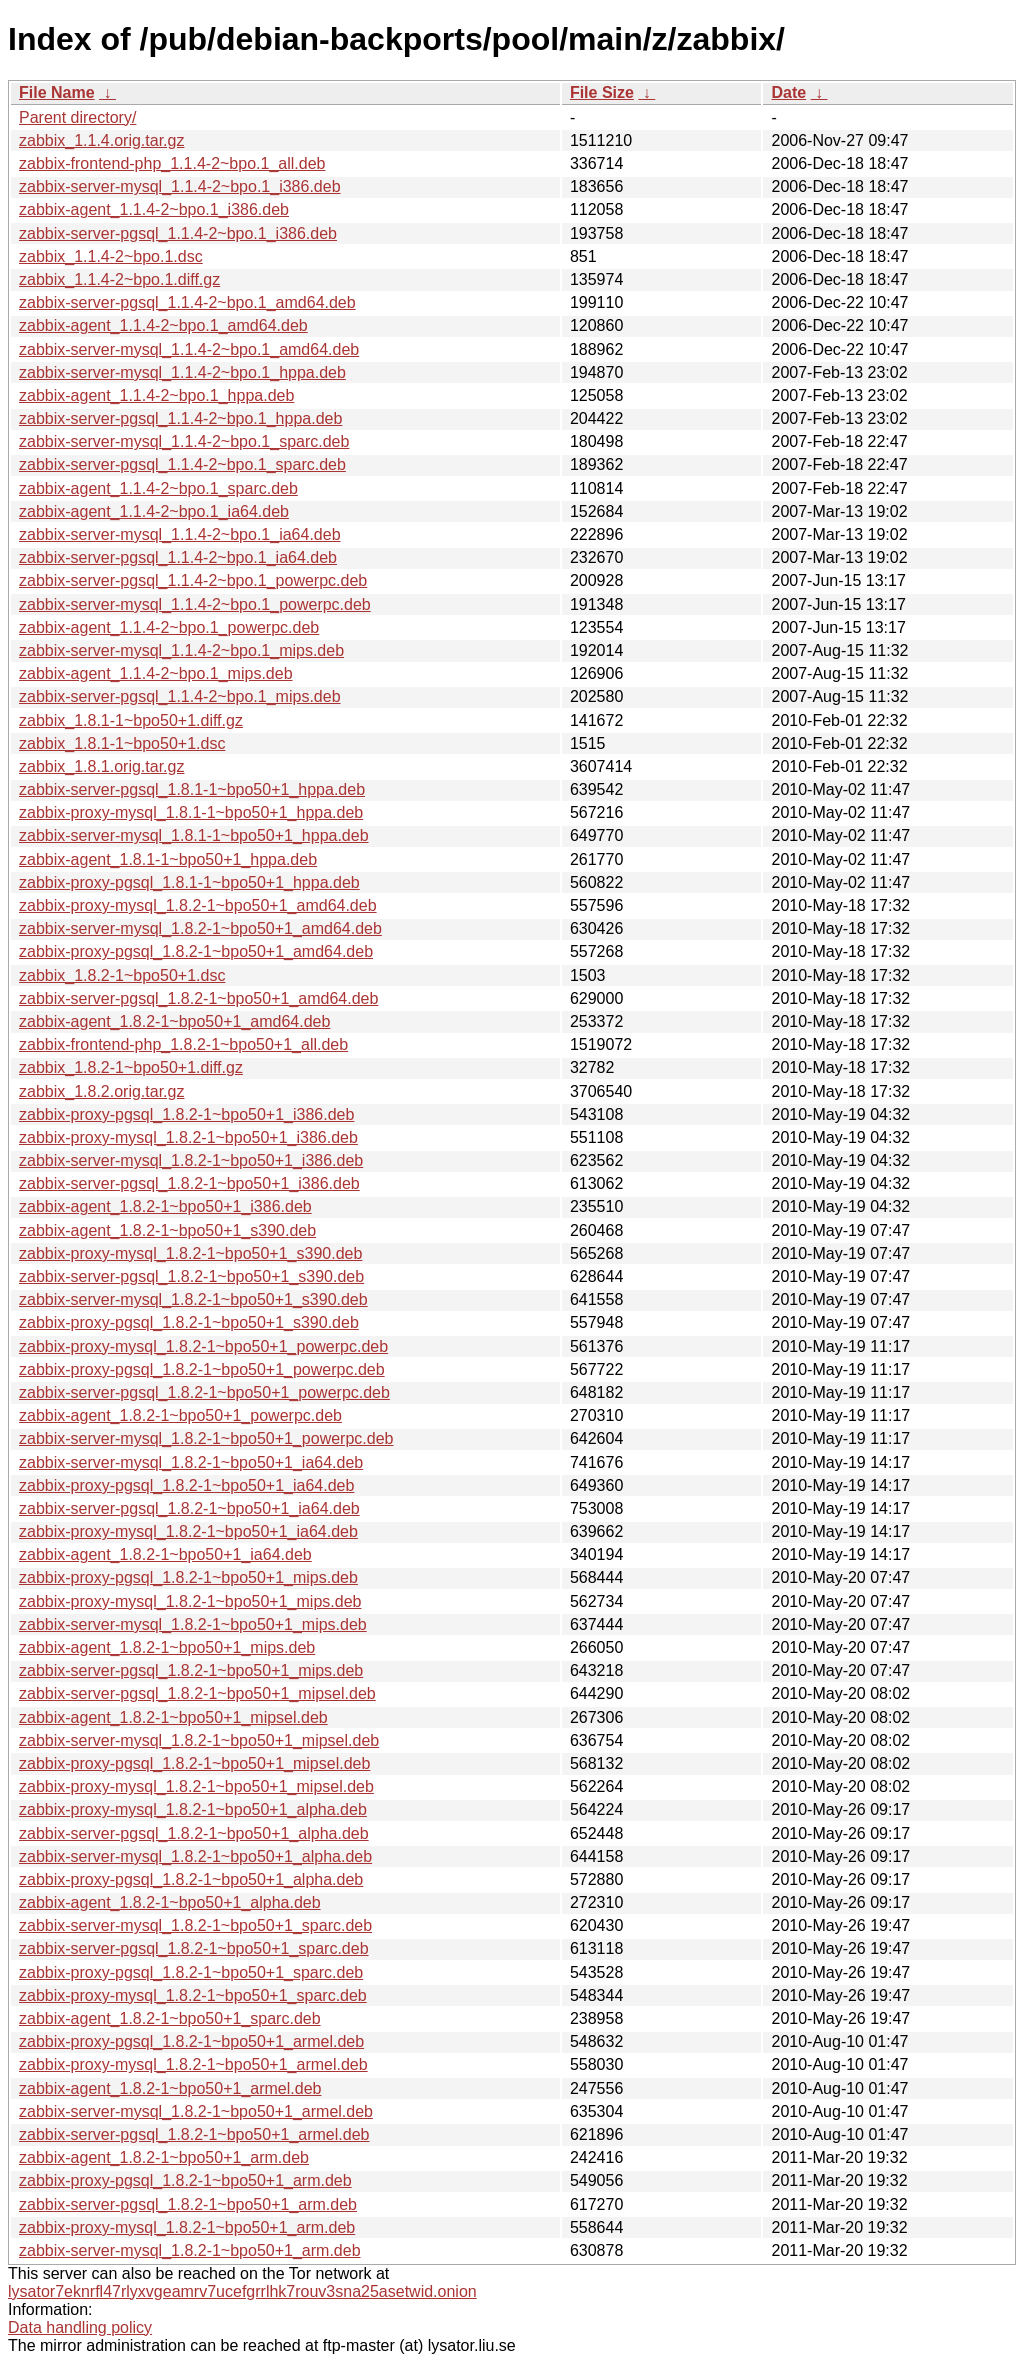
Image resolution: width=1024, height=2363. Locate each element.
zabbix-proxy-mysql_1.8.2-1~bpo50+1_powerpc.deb (203, 1346)
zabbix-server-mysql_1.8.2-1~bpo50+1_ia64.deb (191, 1462)
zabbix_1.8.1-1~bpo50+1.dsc (122, 743)
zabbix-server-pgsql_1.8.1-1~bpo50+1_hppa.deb (192, 789)
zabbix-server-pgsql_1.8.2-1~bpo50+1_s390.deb (191, 1276)
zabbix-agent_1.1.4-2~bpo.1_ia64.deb (154, 511)
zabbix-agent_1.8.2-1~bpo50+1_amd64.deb (174, 1021)
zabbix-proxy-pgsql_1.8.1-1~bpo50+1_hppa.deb (189, 882)
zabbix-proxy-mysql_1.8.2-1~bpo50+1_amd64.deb (198, 905)
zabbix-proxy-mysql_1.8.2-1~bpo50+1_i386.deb (188, 1137)
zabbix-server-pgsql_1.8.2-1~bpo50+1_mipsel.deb (197, 1693)
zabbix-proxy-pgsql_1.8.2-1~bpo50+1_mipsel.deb (194, 1763)
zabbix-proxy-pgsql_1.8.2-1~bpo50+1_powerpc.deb (202, 1369)
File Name (57, 92)
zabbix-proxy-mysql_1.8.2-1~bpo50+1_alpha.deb (193, 1809)
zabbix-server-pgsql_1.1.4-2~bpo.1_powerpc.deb (193, 580)
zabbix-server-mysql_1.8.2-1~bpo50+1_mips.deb (193, 1624)
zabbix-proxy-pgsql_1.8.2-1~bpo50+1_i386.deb (186, 1114)
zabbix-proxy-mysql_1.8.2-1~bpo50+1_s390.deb (190, 1253)
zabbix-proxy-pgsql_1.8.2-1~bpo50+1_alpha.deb (191, 1879)
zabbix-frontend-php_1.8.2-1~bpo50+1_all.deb (183, 1044)
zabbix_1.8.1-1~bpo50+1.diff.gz (131, 720)
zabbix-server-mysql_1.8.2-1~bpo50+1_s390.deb (193, 1299)
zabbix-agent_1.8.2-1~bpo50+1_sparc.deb (170, 2018)
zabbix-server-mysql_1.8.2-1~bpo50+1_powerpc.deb (206, 1438)
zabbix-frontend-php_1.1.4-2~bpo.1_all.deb (172, 163)
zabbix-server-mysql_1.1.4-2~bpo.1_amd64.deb (189, 349)
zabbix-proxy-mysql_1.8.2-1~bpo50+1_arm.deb (187, 2227)
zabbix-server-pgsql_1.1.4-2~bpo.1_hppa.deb (180, 418)
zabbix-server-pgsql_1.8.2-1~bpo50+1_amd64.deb (198, 998)
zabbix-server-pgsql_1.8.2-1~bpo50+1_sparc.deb (194, 1948)
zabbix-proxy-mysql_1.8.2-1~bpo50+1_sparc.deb (193, 1995)
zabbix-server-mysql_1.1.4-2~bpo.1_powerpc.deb (195, 604)
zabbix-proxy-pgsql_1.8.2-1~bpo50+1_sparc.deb (191, 1972)
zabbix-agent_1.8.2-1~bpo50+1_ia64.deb (165, 1554)
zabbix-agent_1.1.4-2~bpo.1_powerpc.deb (169, 627)
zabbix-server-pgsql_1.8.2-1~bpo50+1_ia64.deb (189, 1508)
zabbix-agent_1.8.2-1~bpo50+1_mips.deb (167, 1647)
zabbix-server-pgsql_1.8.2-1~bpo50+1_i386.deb (189, 1183)
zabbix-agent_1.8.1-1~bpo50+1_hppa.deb (168, 859)
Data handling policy (80, 2327)
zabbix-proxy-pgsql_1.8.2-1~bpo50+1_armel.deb (191, 2041)
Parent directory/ (77, 117)
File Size (602, 92)
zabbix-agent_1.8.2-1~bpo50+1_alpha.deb (170, 1902)
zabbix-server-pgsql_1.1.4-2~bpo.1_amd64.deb (187, 302)
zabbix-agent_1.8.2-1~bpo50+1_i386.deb (165, 1206)
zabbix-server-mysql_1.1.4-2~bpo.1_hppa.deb (182, 372)
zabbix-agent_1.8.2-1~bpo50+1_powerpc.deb (180, 1415)
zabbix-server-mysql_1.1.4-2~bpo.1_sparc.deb (184, 441)
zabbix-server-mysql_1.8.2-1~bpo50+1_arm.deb (190, 2250)
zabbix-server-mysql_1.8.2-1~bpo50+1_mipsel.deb (199, 1740)
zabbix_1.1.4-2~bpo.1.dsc (111, 256)
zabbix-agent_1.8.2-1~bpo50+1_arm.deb (164, 2157)
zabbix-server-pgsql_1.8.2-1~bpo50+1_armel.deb (194, 2134)
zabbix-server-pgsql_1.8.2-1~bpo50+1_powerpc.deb (204, 1392)
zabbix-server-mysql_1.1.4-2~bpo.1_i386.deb (180, 186)
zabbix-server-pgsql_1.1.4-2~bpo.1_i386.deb (178, 233)
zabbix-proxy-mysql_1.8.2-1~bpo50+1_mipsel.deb (196, 1786)
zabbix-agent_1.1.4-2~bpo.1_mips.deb (156, 673)
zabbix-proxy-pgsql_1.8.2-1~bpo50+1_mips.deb (188, 1577)
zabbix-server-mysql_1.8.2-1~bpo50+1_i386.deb (191, 1160)
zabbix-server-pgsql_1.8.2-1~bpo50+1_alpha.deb (194, 1833)
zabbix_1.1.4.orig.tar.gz (101, 140)
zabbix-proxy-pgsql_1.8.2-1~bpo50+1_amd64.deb (196, 951)
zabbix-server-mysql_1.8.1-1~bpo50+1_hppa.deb (194, 835)
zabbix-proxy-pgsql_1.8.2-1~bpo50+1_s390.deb (189, 1322)
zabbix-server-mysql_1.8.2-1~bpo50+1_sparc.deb (195, 1925)
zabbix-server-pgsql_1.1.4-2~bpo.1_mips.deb (180, 696)
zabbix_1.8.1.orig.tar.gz (101, 766)
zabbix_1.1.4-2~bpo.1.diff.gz (119, 279)
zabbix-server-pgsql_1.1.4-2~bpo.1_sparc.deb (182, 464)
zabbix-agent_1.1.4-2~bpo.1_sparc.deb (158, 488)
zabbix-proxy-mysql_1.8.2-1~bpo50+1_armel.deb (193, 2064)
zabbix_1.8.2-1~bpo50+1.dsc (122, 975)
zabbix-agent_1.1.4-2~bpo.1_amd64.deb (163, 325)
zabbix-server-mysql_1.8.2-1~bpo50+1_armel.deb (196, 2111)
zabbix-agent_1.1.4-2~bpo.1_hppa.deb (156, 395)
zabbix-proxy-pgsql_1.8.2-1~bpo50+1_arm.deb (185, 2180)
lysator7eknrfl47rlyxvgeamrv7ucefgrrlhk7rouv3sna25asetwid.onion (242, 2291)
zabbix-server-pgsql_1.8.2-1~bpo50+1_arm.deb (188, 2204)
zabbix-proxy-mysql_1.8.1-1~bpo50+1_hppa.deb (191, 812)
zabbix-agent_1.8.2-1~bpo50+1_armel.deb (170, 2088)
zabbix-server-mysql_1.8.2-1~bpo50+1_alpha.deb (195, 1856)
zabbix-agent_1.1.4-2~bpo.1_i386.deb (154, 209)
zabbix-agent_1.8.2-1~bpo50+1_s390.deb (167, 1230)
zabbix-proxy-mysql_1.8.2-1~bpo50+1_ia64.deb (188, 1531)
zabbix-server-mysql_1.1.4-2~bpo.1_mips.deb (181, 650)
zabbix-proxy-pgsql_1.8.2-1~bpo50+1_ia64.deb (186, 1485)
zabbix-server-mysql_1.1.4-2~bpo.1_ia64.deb (180, 534)
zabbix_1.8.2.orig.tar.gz (101, 1091)
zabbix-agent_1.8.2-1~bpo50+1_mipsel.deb (173, 1717)
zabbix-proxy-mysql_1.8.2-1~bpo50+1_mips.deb (190, 1601)
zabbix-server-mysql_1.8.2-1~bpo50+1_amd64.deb (200, 928)
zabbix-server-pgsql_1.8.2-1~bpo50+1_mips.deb (191, 1670)
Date (788, 92)
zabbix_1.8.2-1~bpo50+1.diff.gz (131, 1067)
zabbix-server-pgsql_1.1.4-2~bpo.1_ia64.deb (178, 557)
